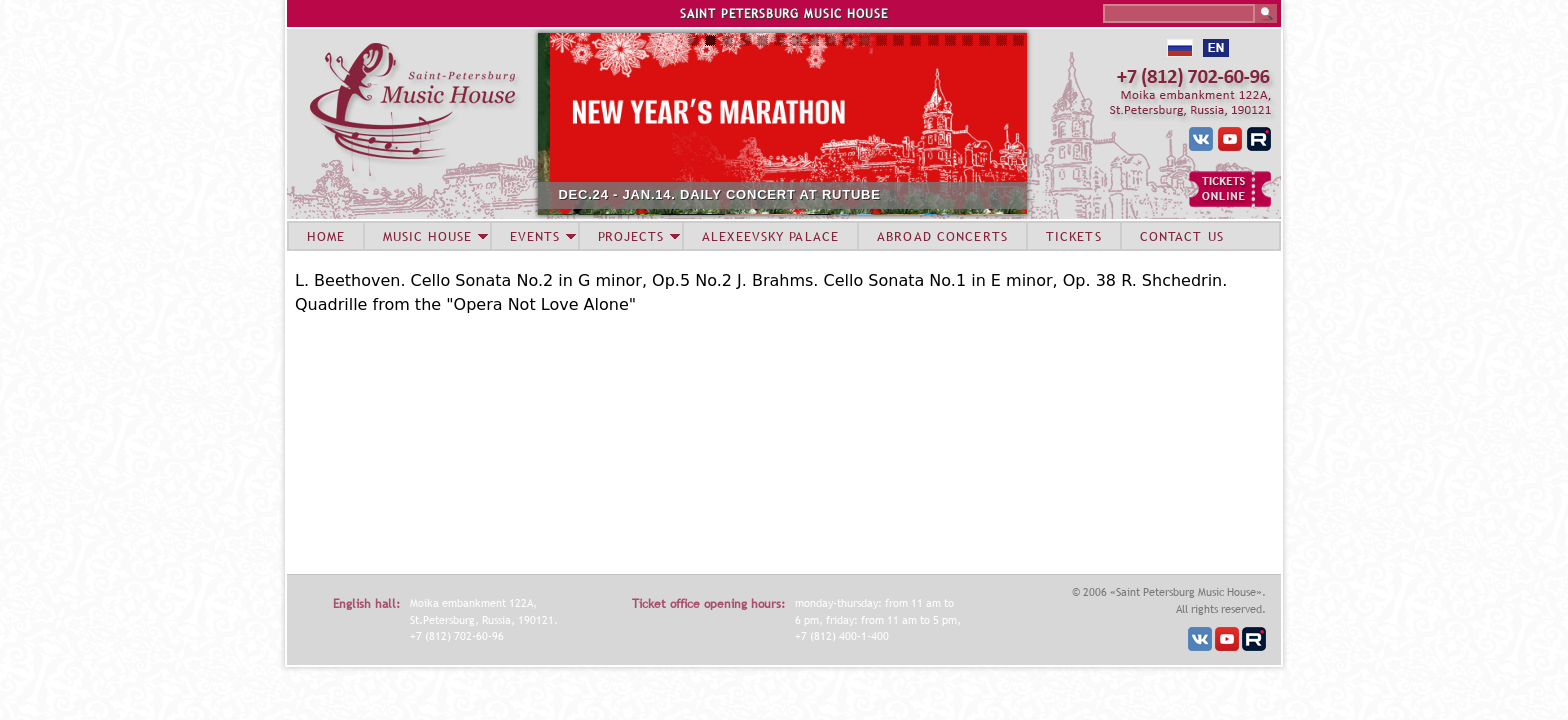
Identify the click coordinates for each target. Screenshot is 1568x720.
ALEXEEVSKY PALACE (770, 236)
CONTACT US (1182, 236)
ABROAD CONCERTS (942, 236)
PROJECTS (631, 236)
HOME (326, 236)
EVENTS (535, 236)
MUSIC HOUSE (427, 236)
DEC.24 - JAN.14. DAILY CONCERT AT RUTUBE (783, 194)
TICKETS (1074, 236)
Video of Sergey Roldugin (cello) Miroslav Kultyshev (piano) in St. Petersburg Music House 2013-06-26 (545, 442)
